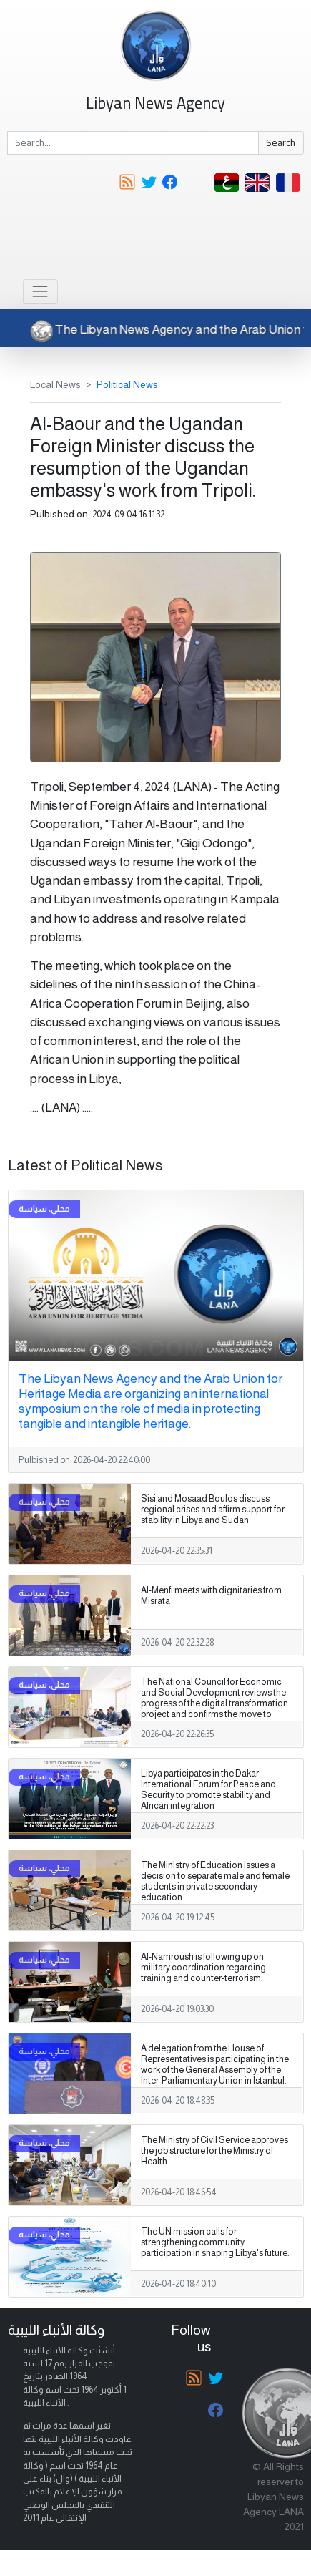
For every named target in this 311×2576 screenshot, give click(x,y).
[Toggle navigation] (40, 291)
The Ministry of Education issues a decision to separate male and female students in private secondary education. (215, 1881)
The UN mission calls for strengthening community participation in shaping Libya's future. (215, 2242)
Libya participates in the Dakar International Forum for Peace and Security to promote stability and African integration (208, 1790)
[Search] (133, 143)
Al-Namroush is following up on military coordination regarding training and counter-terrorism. (203, 1967)
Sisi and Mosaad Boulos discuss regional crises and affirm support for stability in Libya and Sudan (213, 1509)
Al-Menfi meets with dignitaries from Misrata (211, 1595)
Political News (127, 384)
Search (280, 142)
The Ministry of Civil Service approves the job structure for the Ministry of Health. (214, 2151)
